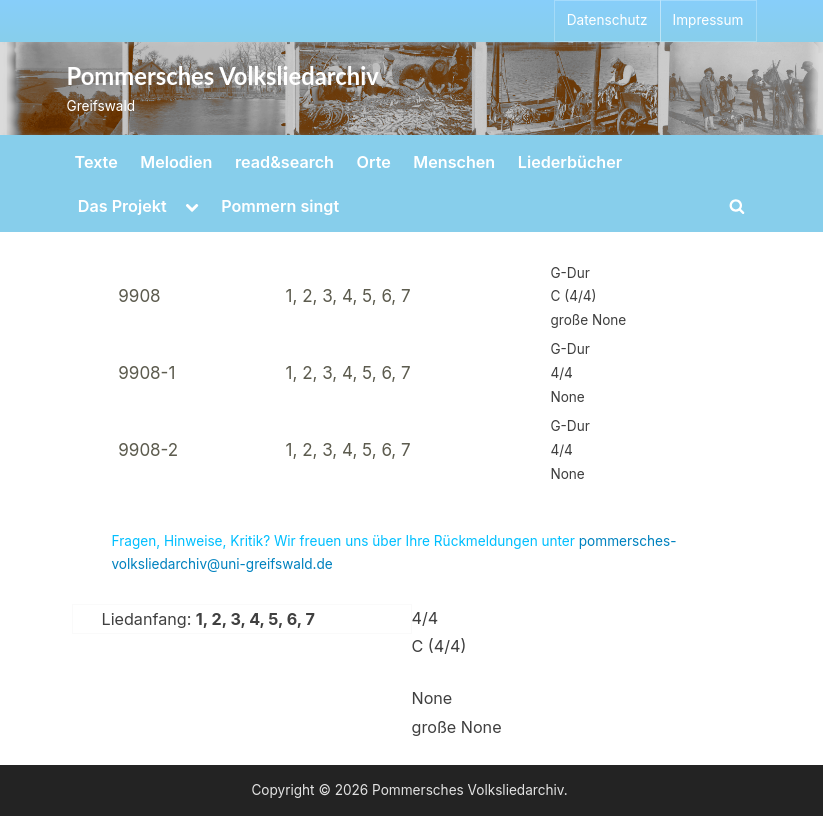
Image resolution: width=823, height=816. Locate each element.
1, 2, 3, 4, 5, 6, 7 (348, 296)
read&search (284, 162)
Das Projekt (122, 206)
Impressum (708, 20)
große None (457, 727)
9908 (139, 296)
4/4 (425, 618)
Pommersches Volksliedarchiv (223, 76)
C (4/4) (439, 646)
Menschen (454, 162)
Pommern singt (280, 206)
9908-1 (146, 373)
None (432, 698)
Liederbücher (570, 162)
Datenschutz (607, 20)
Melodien (176, 162)
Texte (96, 162)
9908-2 (148, 450)
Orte (374, 162)
